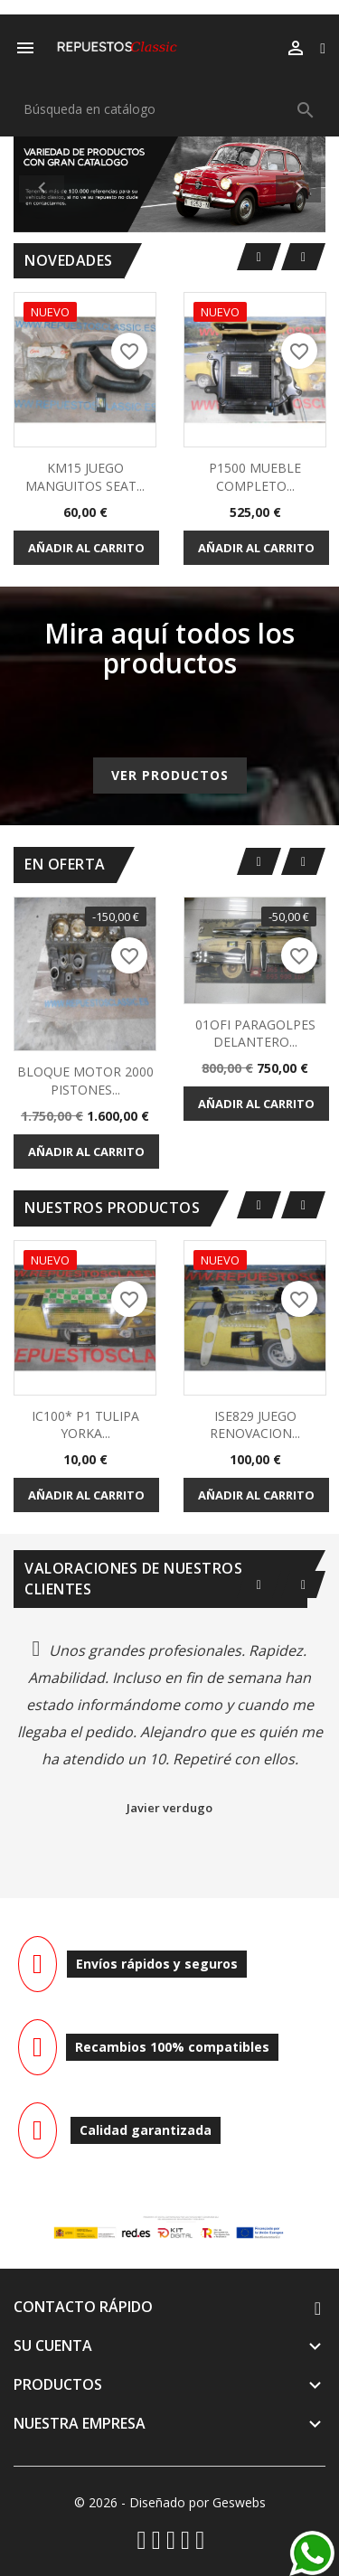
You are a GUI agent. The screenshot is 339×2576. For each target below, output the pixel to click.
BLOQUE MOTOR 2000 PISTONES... (85, 1080)
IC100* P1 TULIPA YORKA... (85, 1425)
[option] (169, 184)
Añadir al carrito (86, 548)
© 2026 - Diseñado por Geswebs (170, 2502)
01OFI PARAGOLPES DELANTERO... (255, 1033)
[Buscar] (169, 109)
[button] (37, 184)
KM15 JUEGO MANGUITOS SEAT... (85, 476)
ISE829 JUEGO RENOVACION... (255, 1425)
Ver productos (170, 775)
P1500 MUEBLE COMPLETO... (255, 476)
